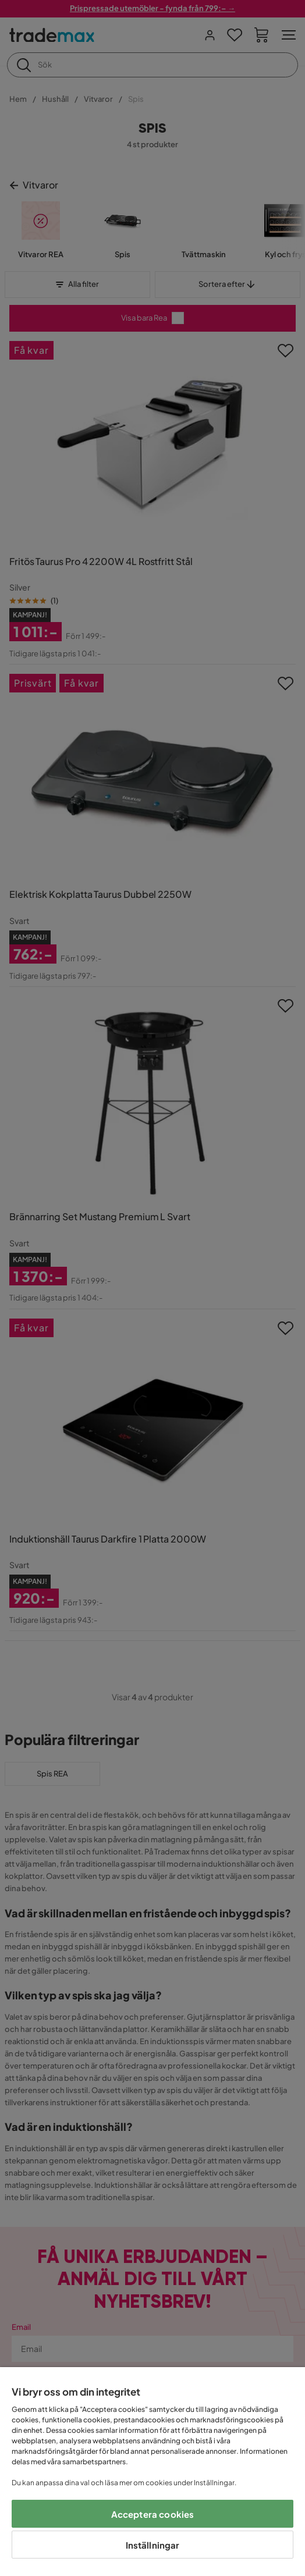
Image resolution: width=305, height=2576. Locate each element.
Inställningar (153, 2544)
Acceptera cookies (152, 2514)
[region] (152, 2471)
